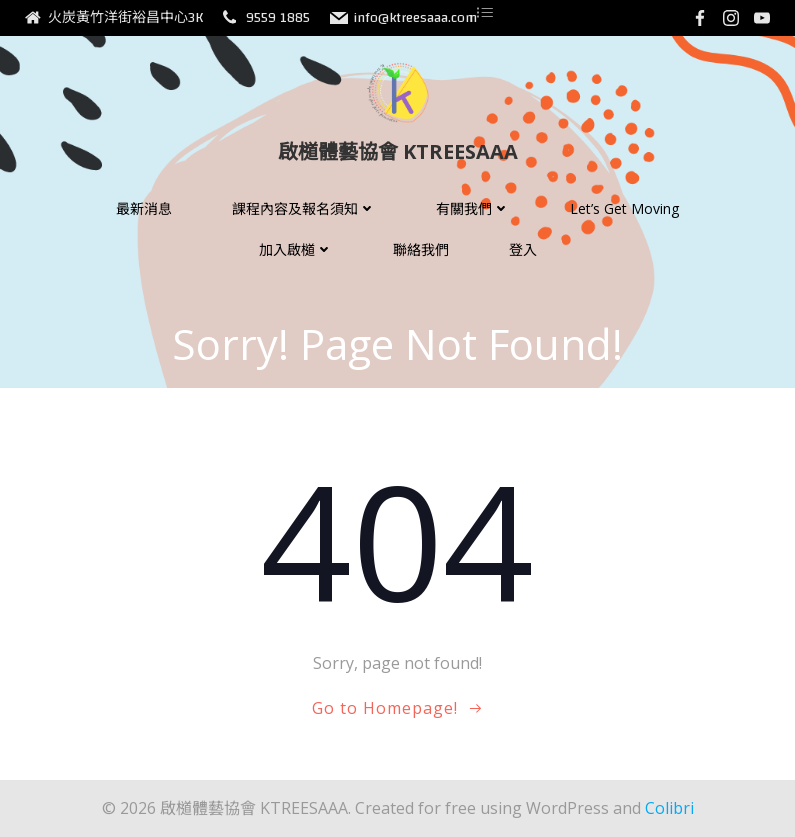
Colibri (669, 808)
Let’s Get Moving (624, 208)
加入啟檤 (296, 249)
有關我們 (473, 208)
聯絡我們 (421, 249)
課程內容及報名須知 (304, 208)
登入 (523, 249)
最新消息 (144, 208)
